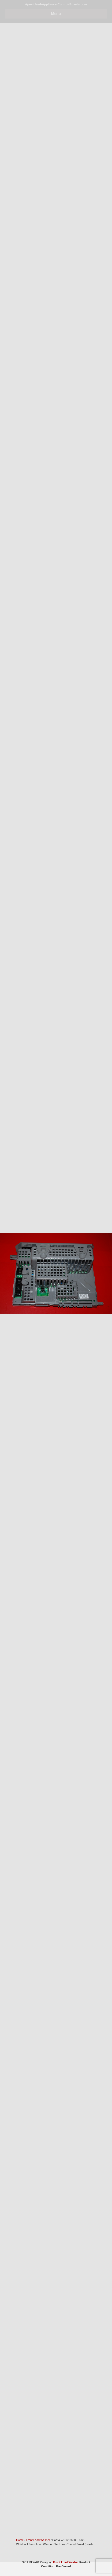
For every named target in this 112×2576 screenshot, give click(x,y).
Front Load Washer (65, 2562)
